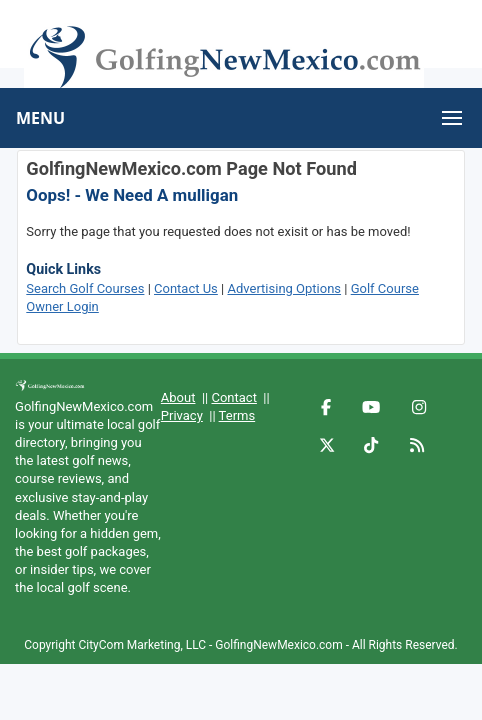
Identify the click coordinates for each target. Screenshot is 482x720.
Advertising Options (284, 288)
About (178, 397)
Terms (237, 415)
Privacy (182, 415)
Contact (233, 397)
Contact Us (186, 288)
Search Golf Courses (85, 288)
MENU (40, 118)
